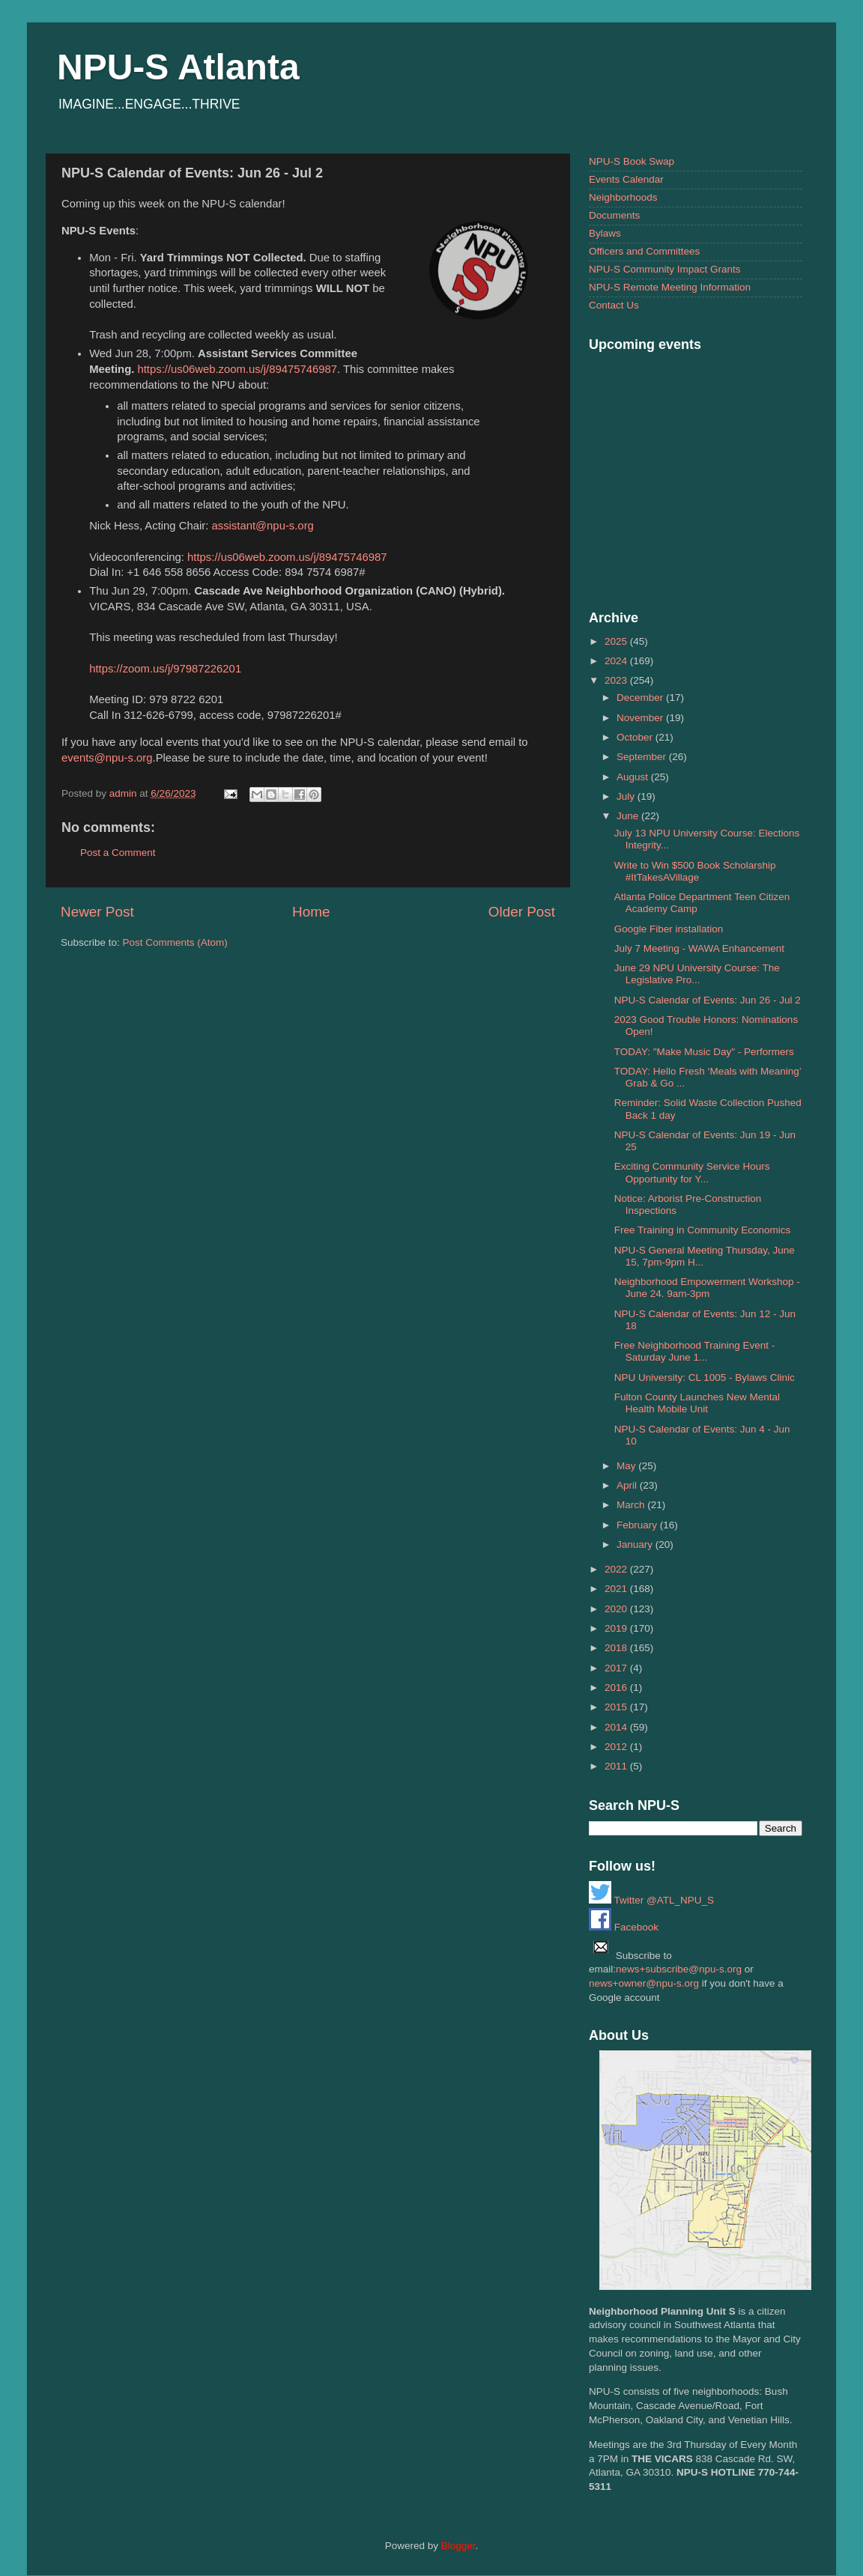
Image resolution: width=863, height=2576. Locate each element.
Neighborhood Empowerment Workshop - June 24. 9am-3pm (707, 1287)
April (628, 1485)
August (634, 777)
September (643, 756)
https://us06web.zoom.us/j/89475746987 (237, 369)
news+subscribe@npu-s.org (679, 1969)
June (629, 815)
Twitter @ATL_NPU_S (651, 1900)
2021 (617, 1588)
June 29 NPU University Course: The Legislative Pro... (697, 973)
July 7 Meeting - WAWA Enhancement (699, 948)
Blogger (458, 2545)
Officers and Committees (644, 251)
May (627, 1465)
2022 (617, 1569)
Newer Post (97, 912)
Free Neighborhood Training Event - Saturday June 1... (694, 1351)
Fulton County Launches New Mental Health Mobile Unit (697, 1403)
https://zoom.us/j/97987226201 (165, 669)
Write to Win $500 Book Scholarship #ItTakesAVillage (695, 871)
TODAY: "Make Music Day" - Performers (704, 1051)
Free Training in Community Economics (702, 1230)
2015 (617, 1707)
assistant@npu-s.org (262, 526)
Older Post (521, 912)
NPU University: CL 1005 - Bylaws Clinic (704, 1377)
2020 (617, 1608)
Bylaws (605, 233)
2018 (617, 1647)
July (627, 796)
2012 (617, 1746)
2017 (617, 1668)
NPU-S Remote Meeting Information (670, 287)
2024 (617, 660)
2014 (617, 1727)
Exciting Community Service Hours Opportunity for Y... (692, 1172)
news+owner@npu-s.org (644, 1983)
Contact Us (614, 305)
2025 (617, 641)
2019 (617, 1628)
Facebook (623, 1927)
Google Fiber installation (669, 929)
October (636, 737)
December (641, 697)
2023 (617, 680)
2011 (617, 1766)
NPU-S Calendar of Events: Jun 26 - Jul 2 (707, 1000)
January (636, 1544)
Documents (614, 215)
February (638, 1525)
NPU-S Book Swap (631, 161)
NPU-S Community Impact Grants (665, 269)
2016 (617, 1687)
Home (311, 912)
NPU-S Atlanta (178, 67)
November (641, 717)
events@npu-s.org (107, 758)
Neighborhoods (623, 197)
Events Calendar (626, 179)
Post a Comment (118, 852)
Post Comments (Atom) (175, 942)
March (632, 1504)
